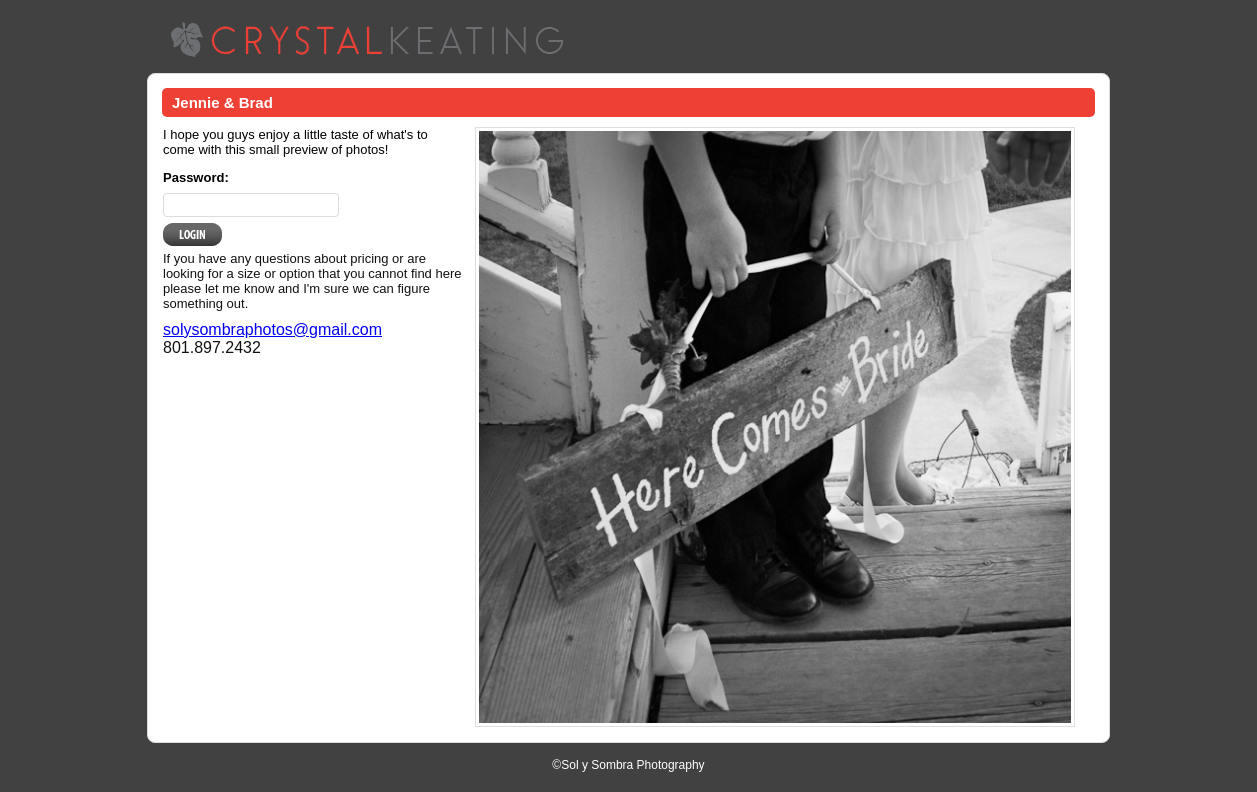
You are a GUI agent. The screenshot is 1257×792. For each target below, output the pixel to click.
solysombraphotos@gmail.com (272, 329)
